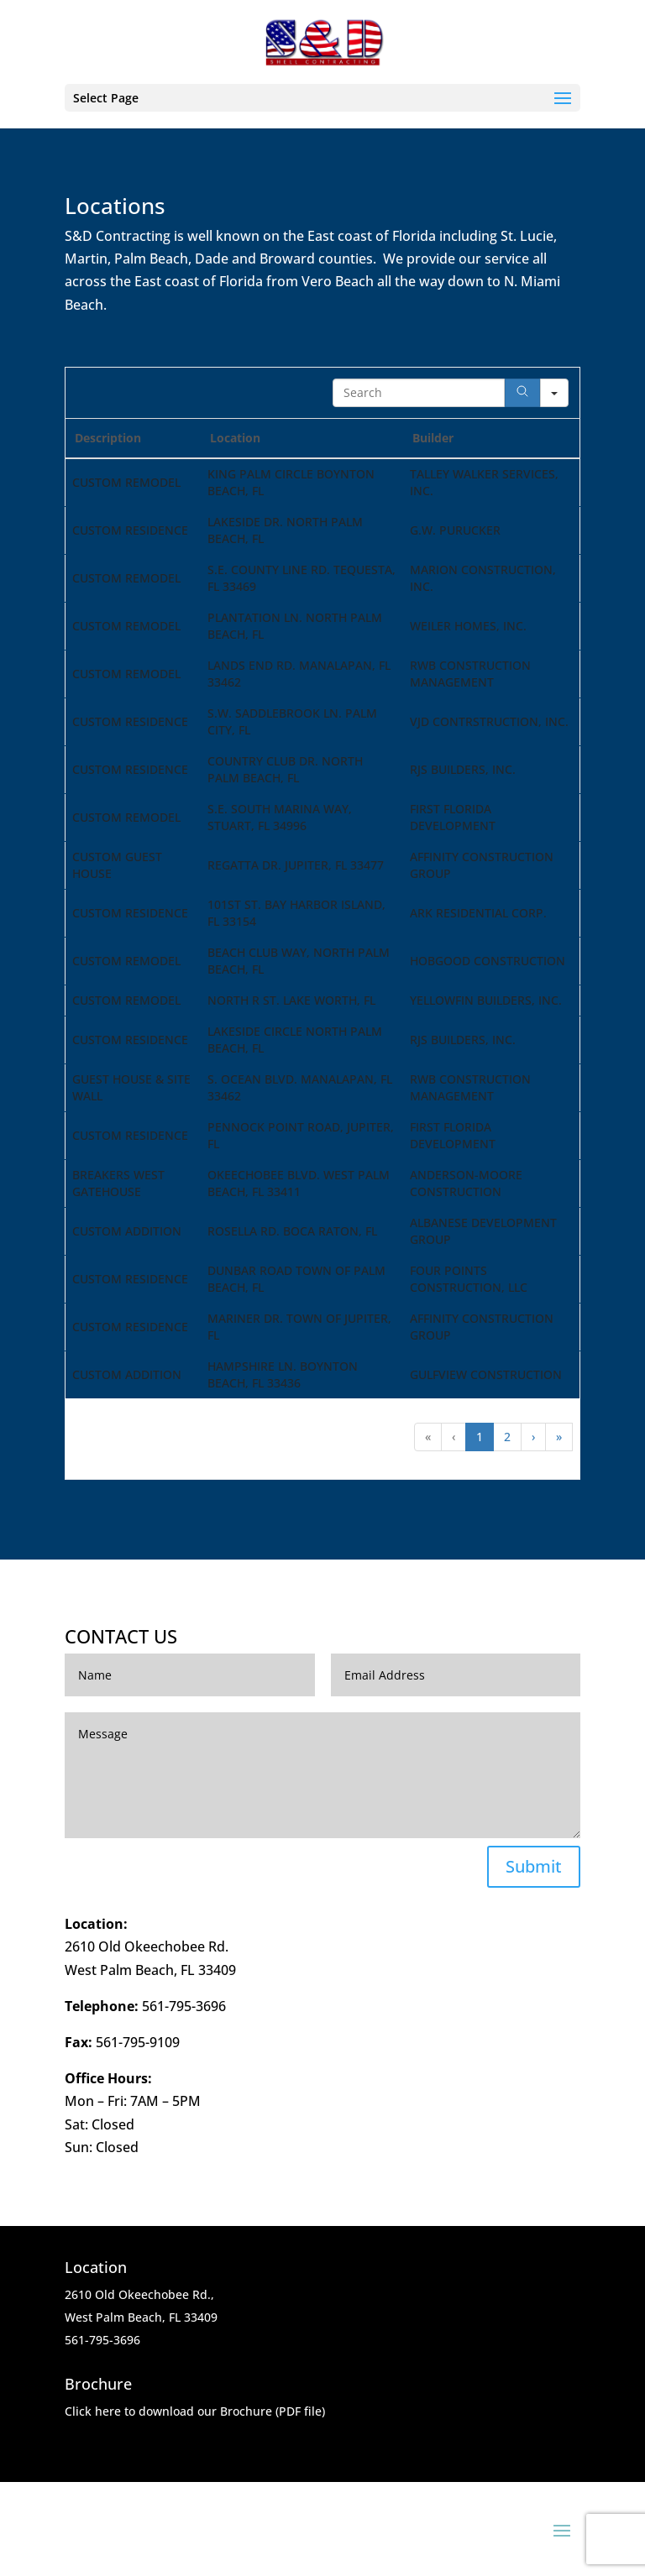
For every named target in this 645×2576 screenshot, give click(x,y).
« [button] (428, 1437)
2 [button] (507, 1437)
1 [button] (479, 1437)
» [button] (559, 1437)
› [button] (533, 1437)
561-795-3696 (184, 2006)
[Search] (522, 393)
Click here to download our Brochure (168, 2411)
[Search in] (554, 393)
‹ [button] (453, 1437)
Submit (534, 1866)
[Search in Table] (419, 393)
